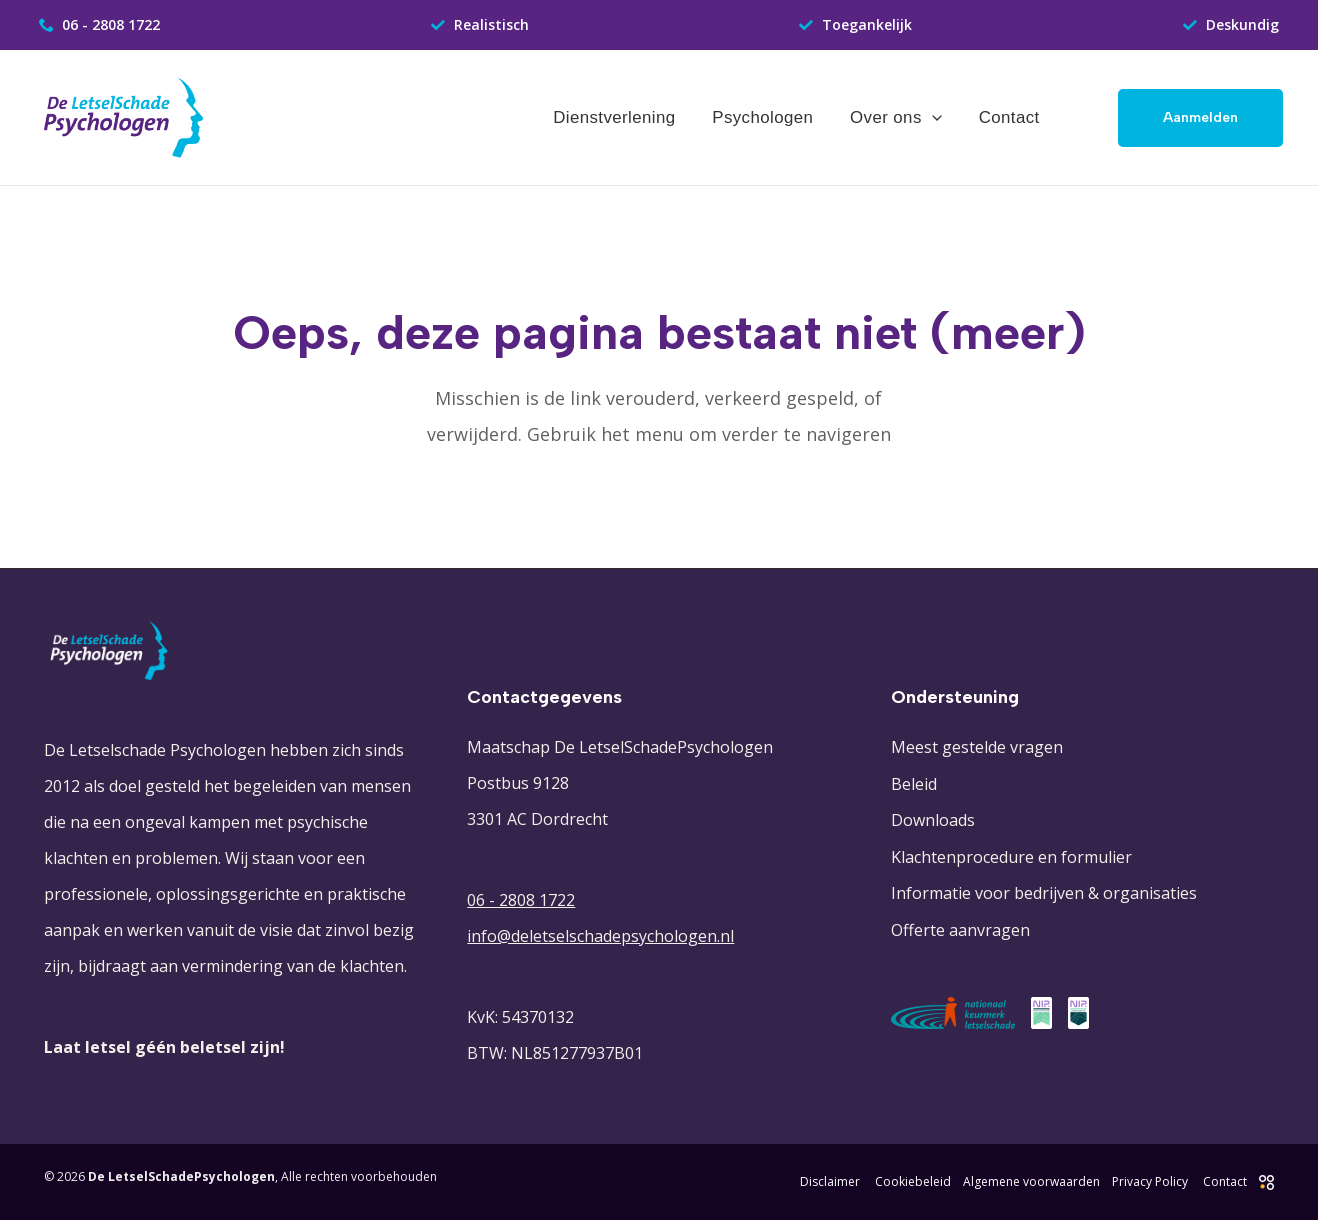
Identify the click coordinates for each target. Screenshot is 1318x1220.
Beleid (914, 783)
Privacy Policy (1150, 1181)
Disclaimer (830, 1181)
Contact (1010, 117)
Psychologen (770, 117)
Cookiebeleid (913, 1181)
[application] (936, 118)
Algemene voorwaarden (1031, 1181)
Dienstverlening (625, 117)
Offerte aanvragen (960, 927)
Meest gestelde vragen (977, 747)
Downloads (933, 819)
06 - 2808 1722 (521, 900)
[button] (1200, 118)
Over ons (901, 118)
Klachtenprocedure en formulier (1011, 855)
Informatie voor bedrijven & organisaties (1044, 891)
